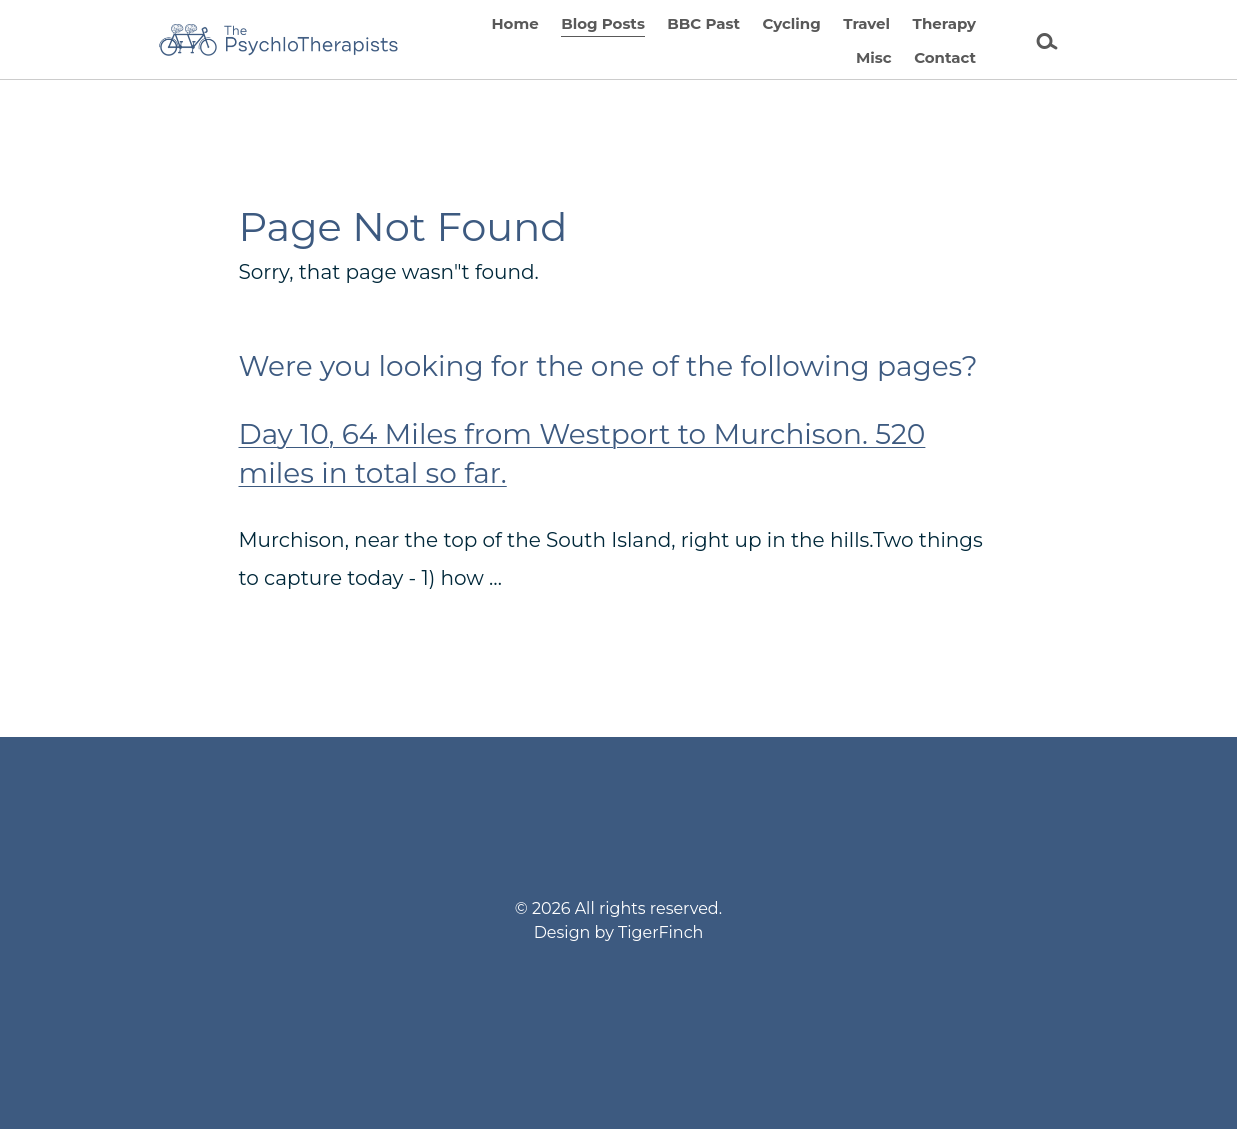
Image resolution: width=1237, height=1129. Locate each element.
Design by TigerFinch (619, 932)
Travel (866, 23)
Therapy (944, 23)
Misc (874, 57)
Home (514, 23)
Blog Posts (603, 23)
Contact (945, 57)
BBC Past (703, 23)
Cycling (791, 23)
